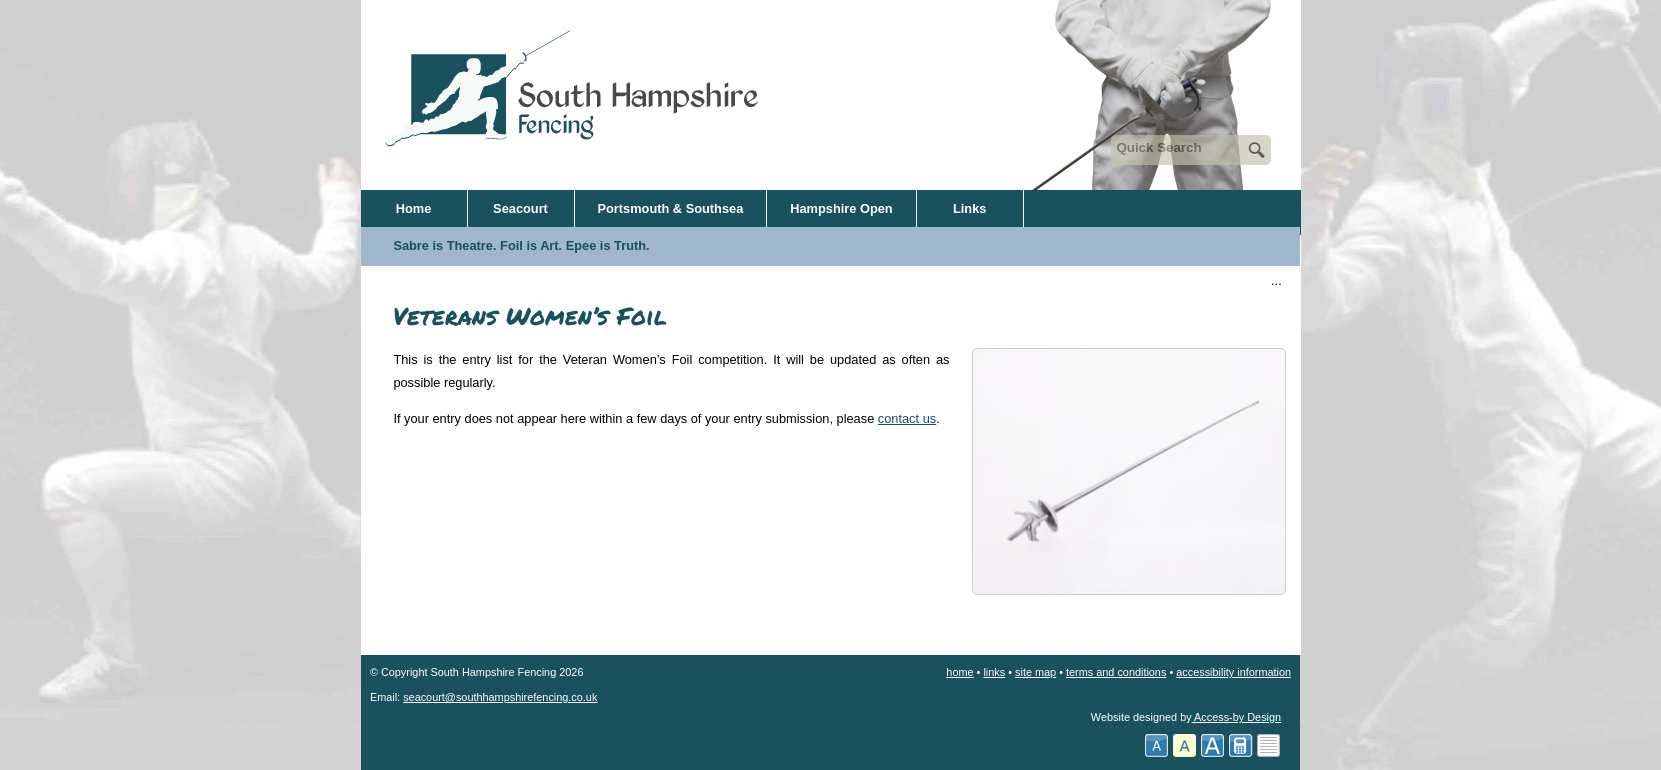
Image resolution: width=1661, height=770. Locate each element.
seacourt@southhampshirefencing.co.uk (500, 697)
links (994, 672)
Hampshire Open (841, 208)
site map (1035, 672)
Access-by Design (1236, 717)
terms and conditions (1116, 672)
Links (969, 208)
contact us (907, 418)
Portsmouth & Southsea (671, 208)
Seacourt (520, 208)
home (959, 672)
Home (414, 208)
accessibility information (1233, 672)
